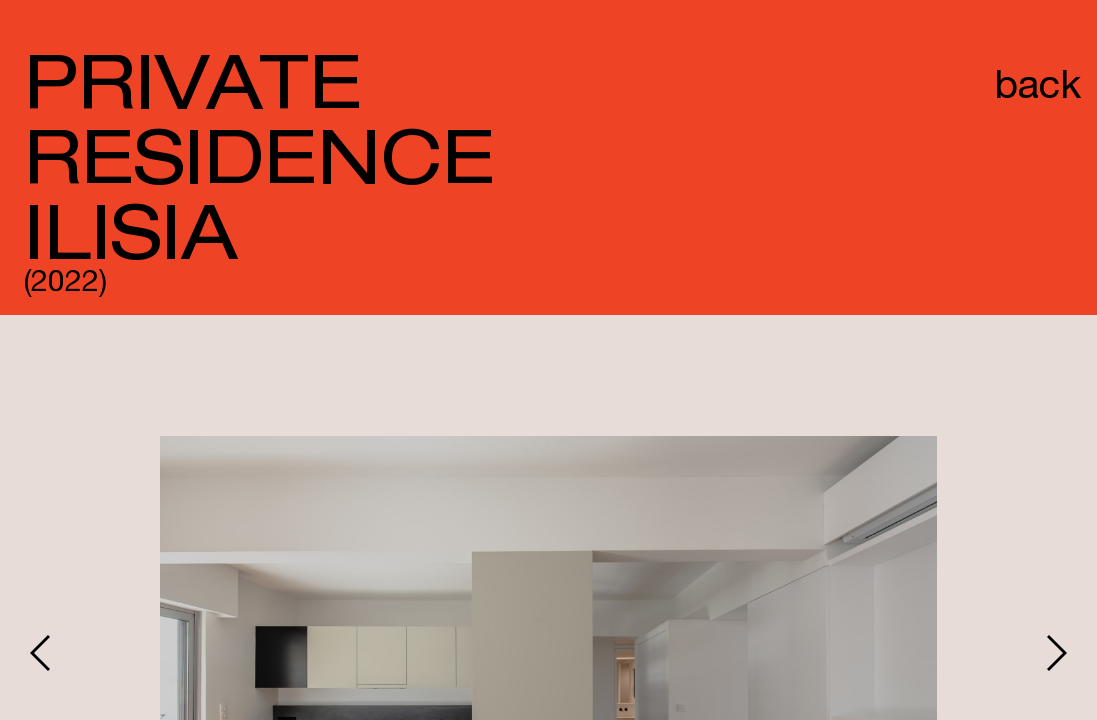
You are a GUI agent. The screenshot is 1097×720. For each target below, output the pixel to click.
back (1037, 89)
